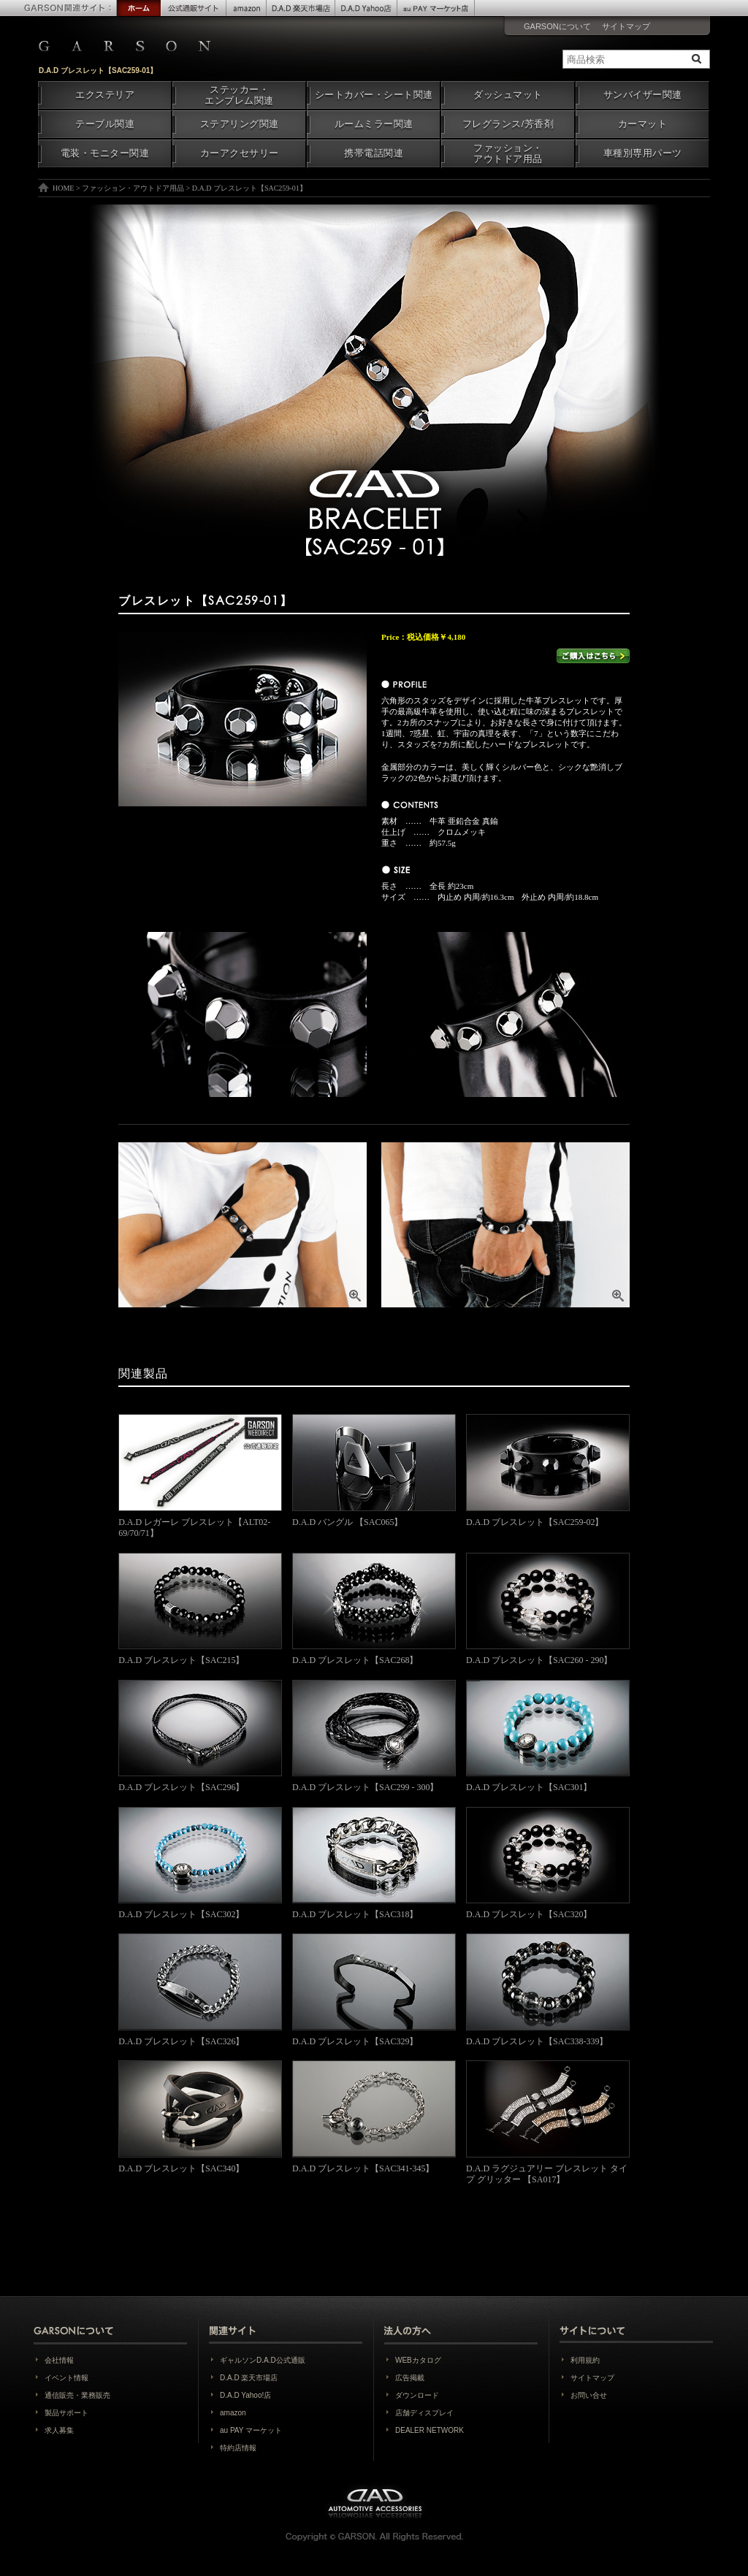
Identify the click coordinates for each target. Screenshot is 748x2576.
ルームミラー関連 (374, 124)
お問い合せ (588, 2395)
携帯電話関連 (373, 153)
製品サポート (66, 2413)
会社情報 (59, 2360)
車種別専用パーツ (642, 153)
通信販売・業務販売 (77, 2395)
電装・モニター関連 (105, 153)
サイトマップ (626, 26)
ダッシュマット (508, 95)
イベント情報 (66, 2378)
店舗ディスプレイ (424, 2413)
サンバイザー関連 (642, 95)
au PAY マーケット (251, 2430)
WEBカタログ (418, 2360)
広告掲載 (409, 2378)
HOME (63, 188)
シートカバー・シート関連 (374, 95)
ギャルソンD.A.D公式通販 (262, 2360)
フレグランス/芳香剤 (508, 124)
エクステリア (104, 95)
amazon (233, 2413)
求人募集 (59, 2430)
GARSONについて (557, 26)
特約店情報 (238, 2448)
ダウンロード (417, 2395)
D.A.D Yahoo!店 (245, 2395)
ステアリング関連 (239, 124)
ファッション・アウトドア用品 (508, 153)
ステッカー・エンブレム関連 (239, 95)
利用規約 (585, 2360)
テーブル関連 (104, 124)
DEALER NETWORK (429, 2430)
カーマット (643, 124)
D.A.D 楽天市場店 (249, 2378)
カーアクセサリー (239, 153)
